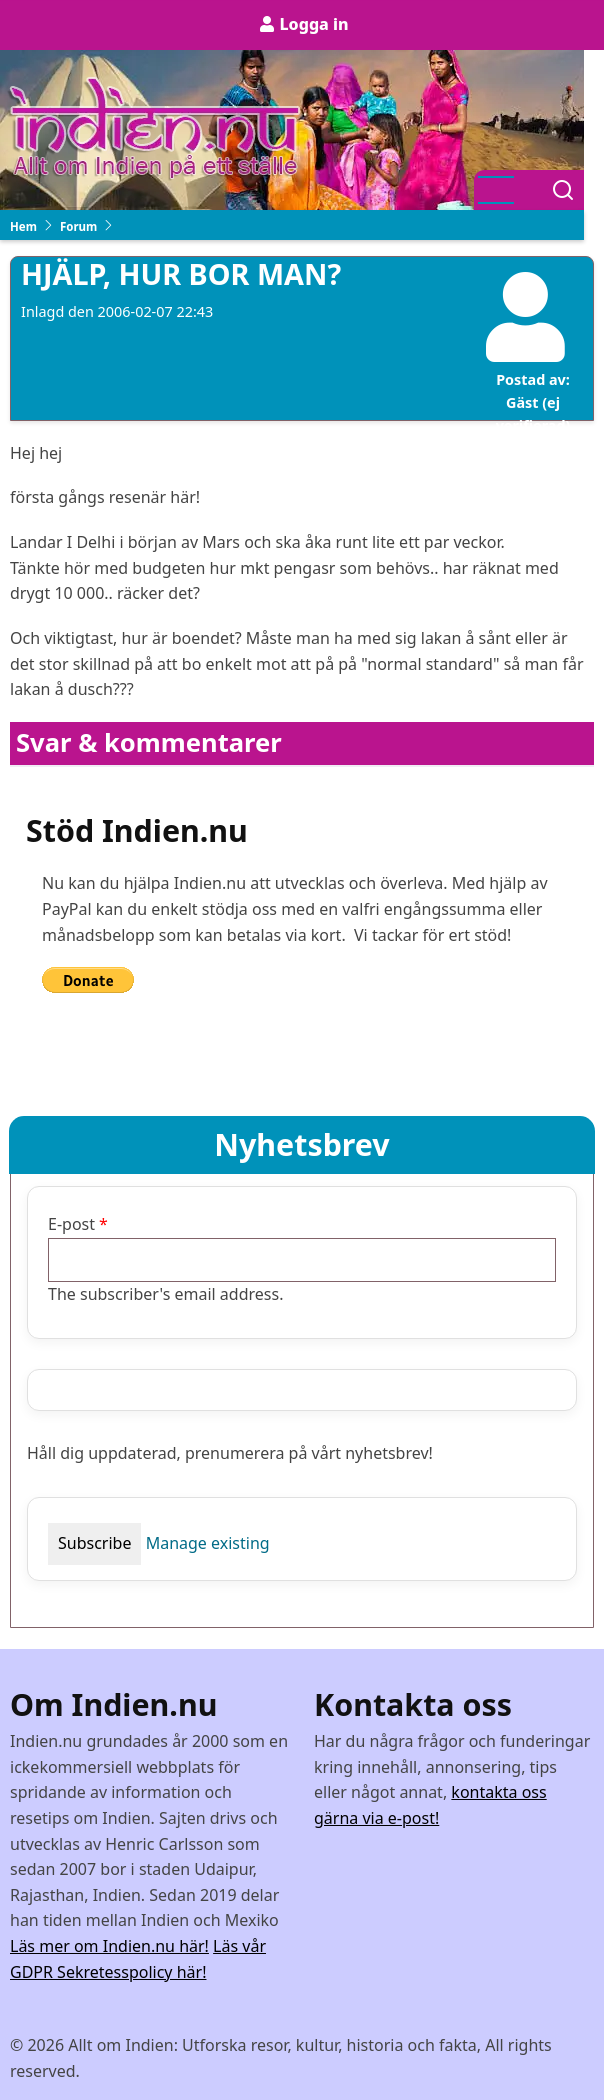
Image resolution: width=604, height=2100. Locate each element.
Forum (78, 226)
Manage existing (208, 1543)
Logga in (313, 24)
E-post (71, 1224)
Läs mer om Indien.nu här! (109, 1946)
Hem (23, 226)
